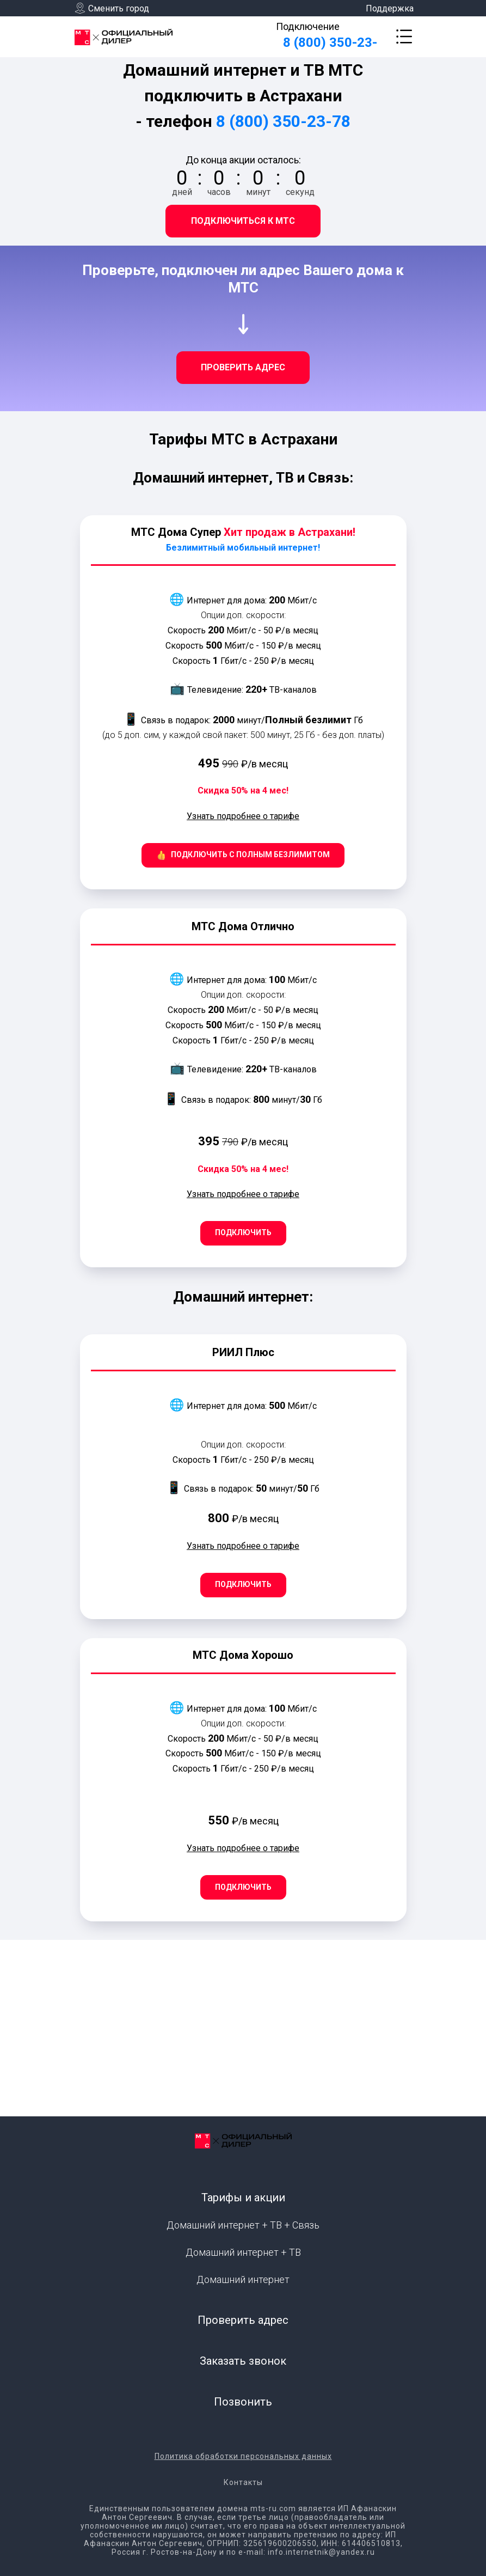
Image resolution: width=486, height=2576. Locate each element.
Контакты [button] (243, 2482)
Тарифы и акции (243, 2197)
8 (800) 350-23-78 (283, 121)
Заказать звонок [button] (243, 2360)
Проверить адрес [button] (243, 2320)
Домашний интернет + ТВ (243, 2252)
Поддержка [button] (390, 8)
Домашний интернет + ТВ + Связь (243, 2225)
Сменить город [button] (118, 8)
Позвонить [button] (243, 2401)
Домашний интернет (243, 2279)
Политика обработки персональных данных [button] (243, 2456)
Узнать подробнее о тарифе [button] (243, 816)
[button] (404, 36)
